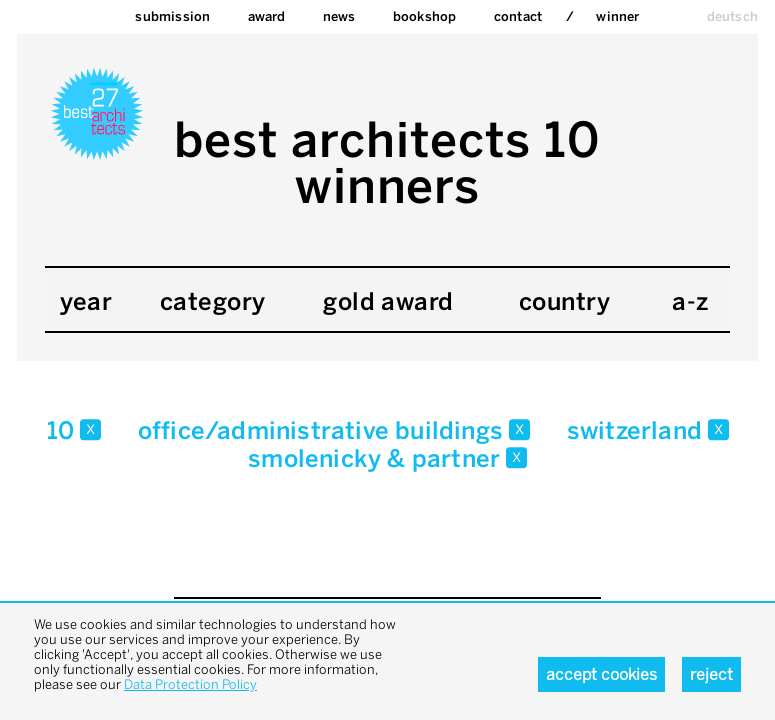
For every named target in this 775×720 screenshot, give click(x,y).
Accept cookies (601, 674)
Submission (172, 16)
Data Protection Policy (190, 684)
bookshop (425, 16)
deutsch (732, 16)
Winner (617, 16)
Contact (518, 16)
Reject (711, 674)
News (339, 16)
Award (267, 16)
